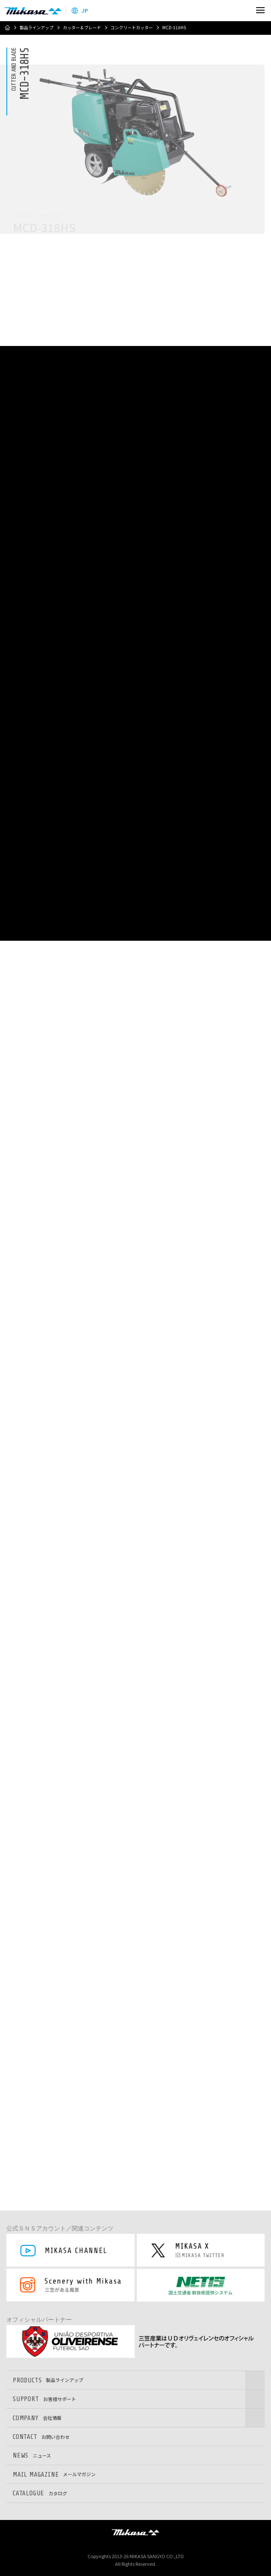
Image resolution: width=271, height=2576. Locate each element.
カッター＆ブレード (82, 27)
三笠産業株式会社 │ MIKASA (135, 2532)
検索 (242, 10)
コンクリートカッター (131, 27)
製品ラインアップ (37, 27)
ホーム (7, 28)
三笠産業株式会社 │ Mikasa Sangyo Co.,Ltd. (33, 10)
